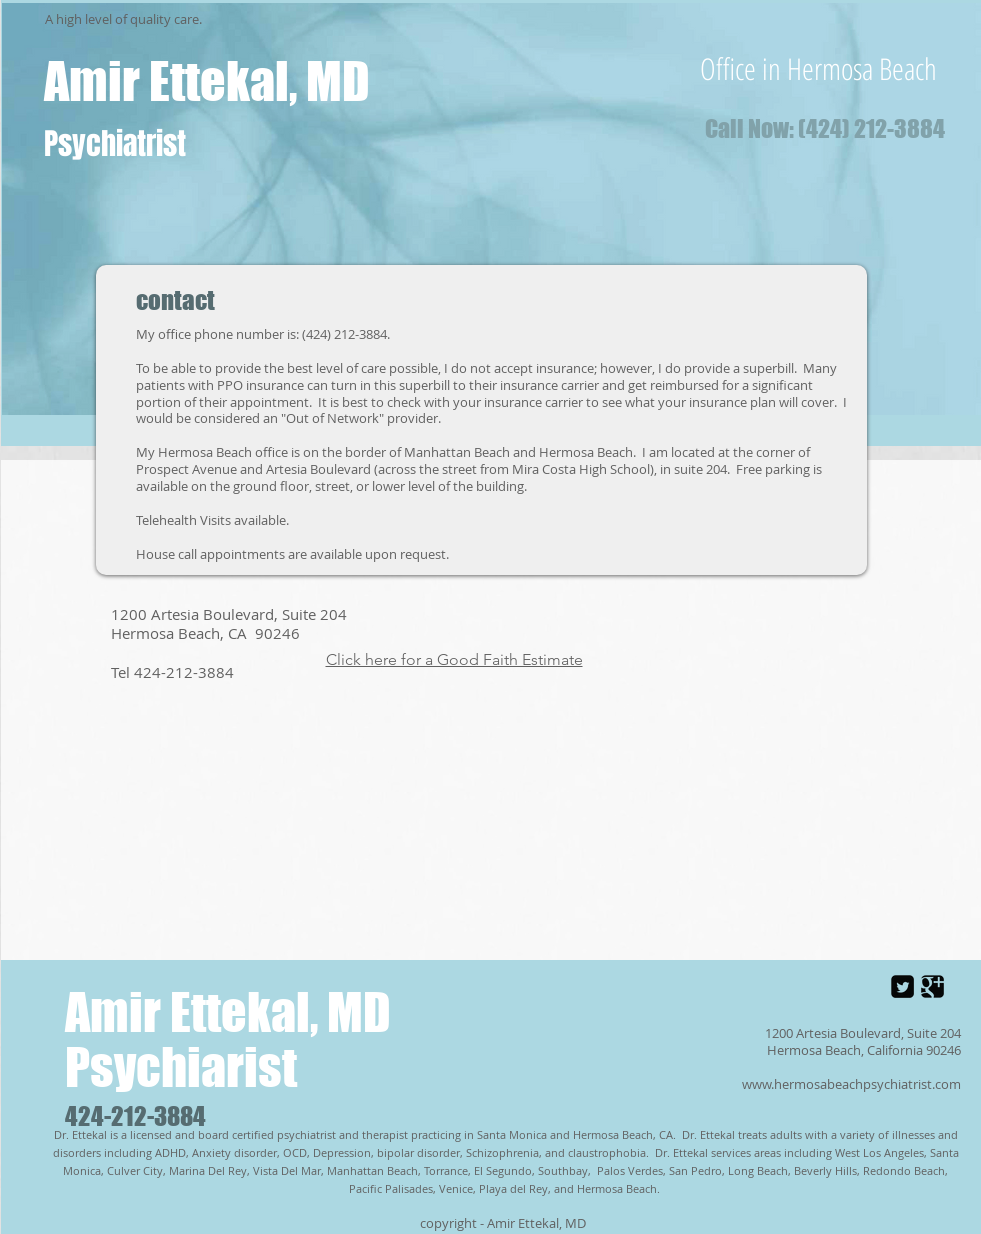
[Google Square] (932, 986)
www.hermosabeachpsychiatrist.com (851, 1084)
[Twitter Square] (902, 986)
